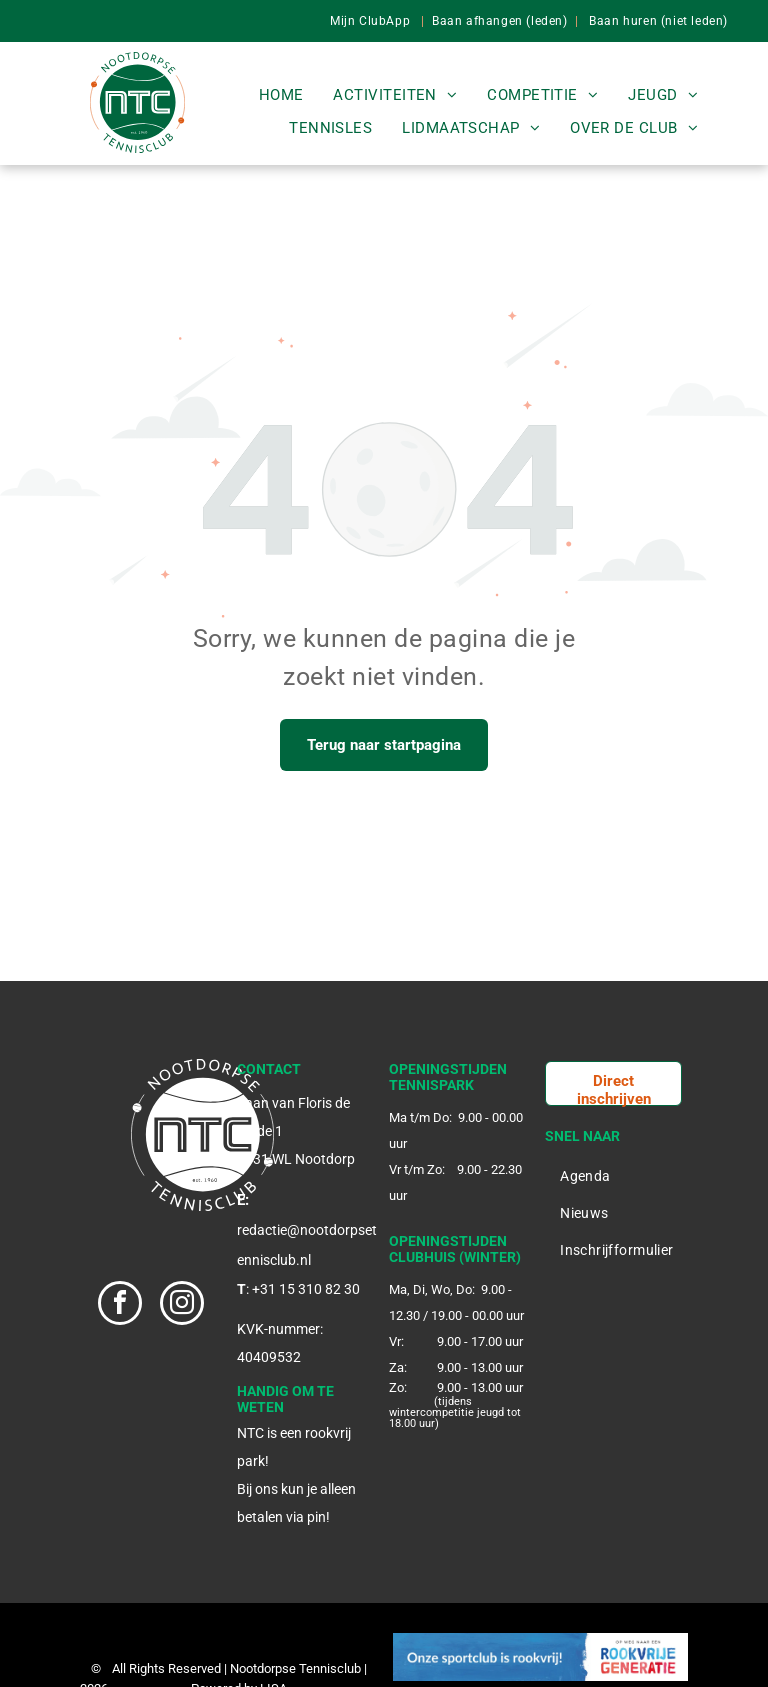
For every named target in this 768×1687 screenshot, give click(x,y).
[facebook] (120, 1305)
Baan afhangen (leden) (500, 21)
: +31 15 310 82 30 (303, 1289)
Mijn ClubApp (370, 21)
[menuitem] (281, 95)
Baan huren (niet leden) (658, 21)
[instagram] (182, 1305)
